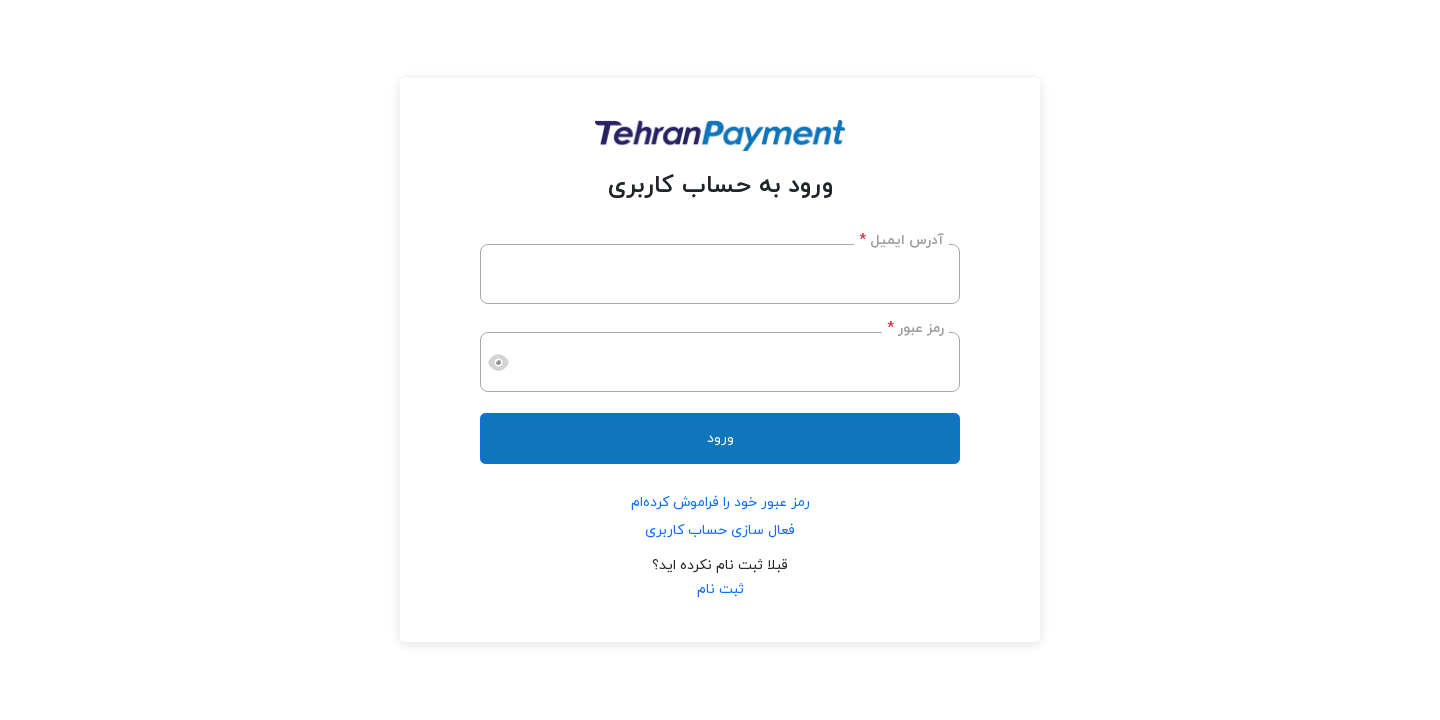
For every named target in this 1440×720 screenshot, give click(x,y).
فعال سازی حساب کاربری (720, 530)
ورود (720, 438)
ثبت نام (720, 589)
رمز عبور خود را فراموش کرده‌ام (720, 502)
